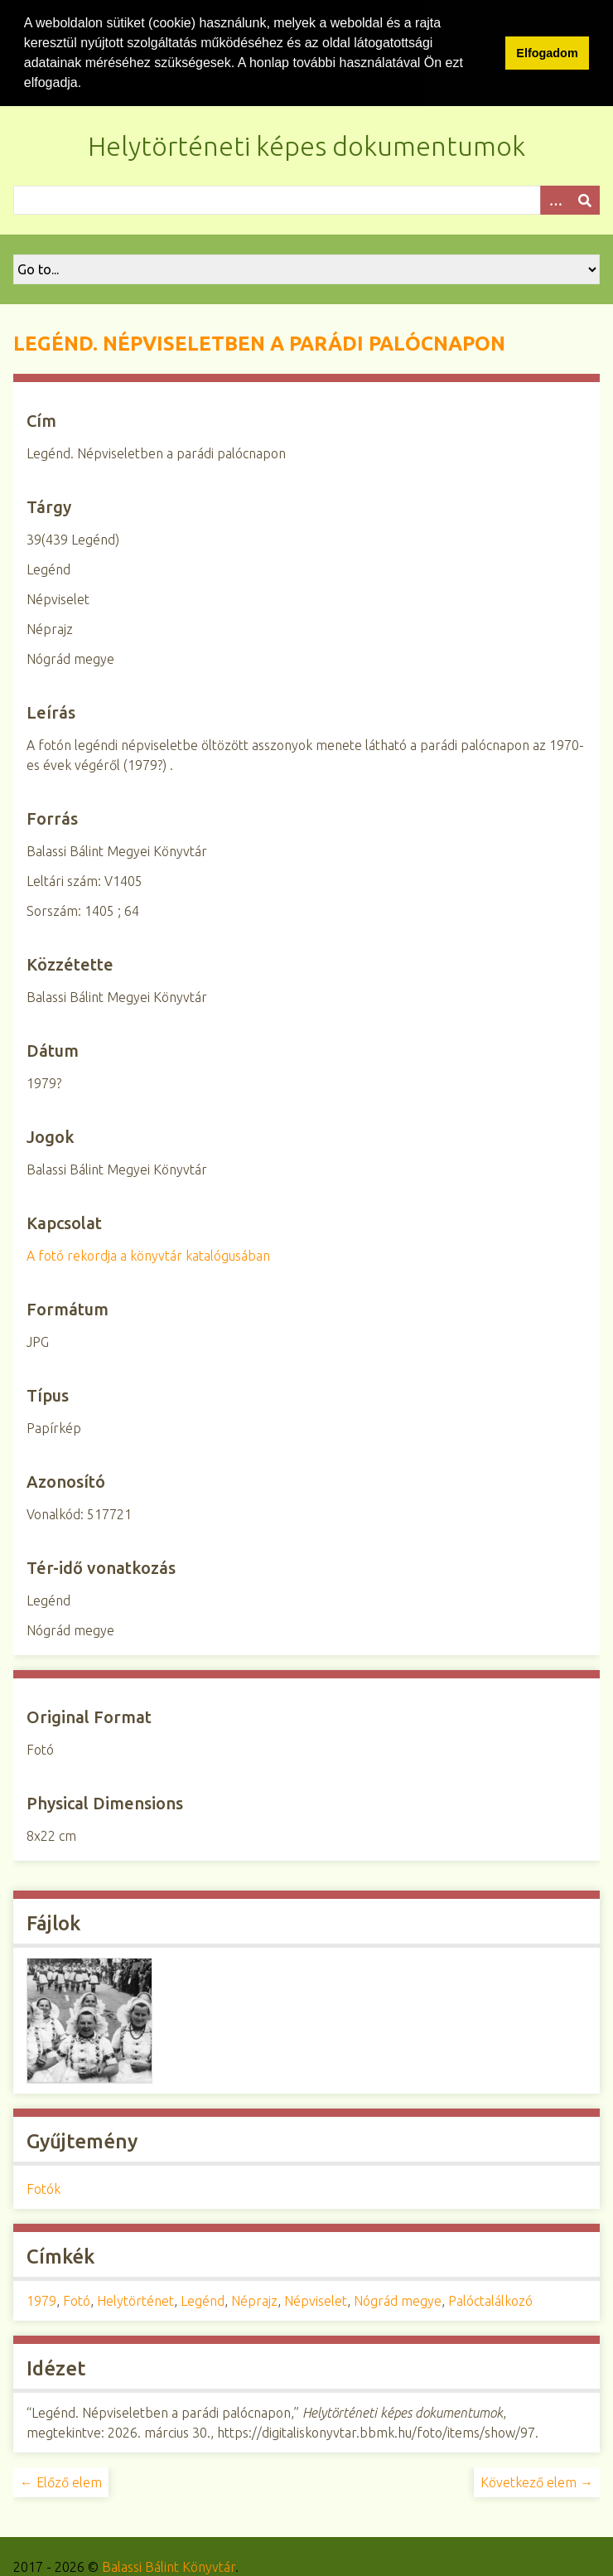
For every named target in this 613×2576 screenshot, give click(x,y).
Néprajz (254, 2299)
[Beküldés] (585, 198)
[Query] (306, 198)
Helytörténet (135, 2299)
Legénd (202, 2299)
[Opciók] (555, 198)
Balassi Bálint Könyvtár (168, 2565)
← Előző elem (61, 2480)
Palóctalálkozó (490, 2299)
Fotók (43, 2187)
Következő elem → (536, 2480)
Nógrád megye (398, 2299)
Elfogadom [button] (546, 53)
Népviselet (315, 2299)
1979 (41, 2299)
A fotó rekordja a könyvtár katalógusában (148, 1254)
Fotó (76, 2299)
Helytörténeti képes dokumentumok (306, 144)
